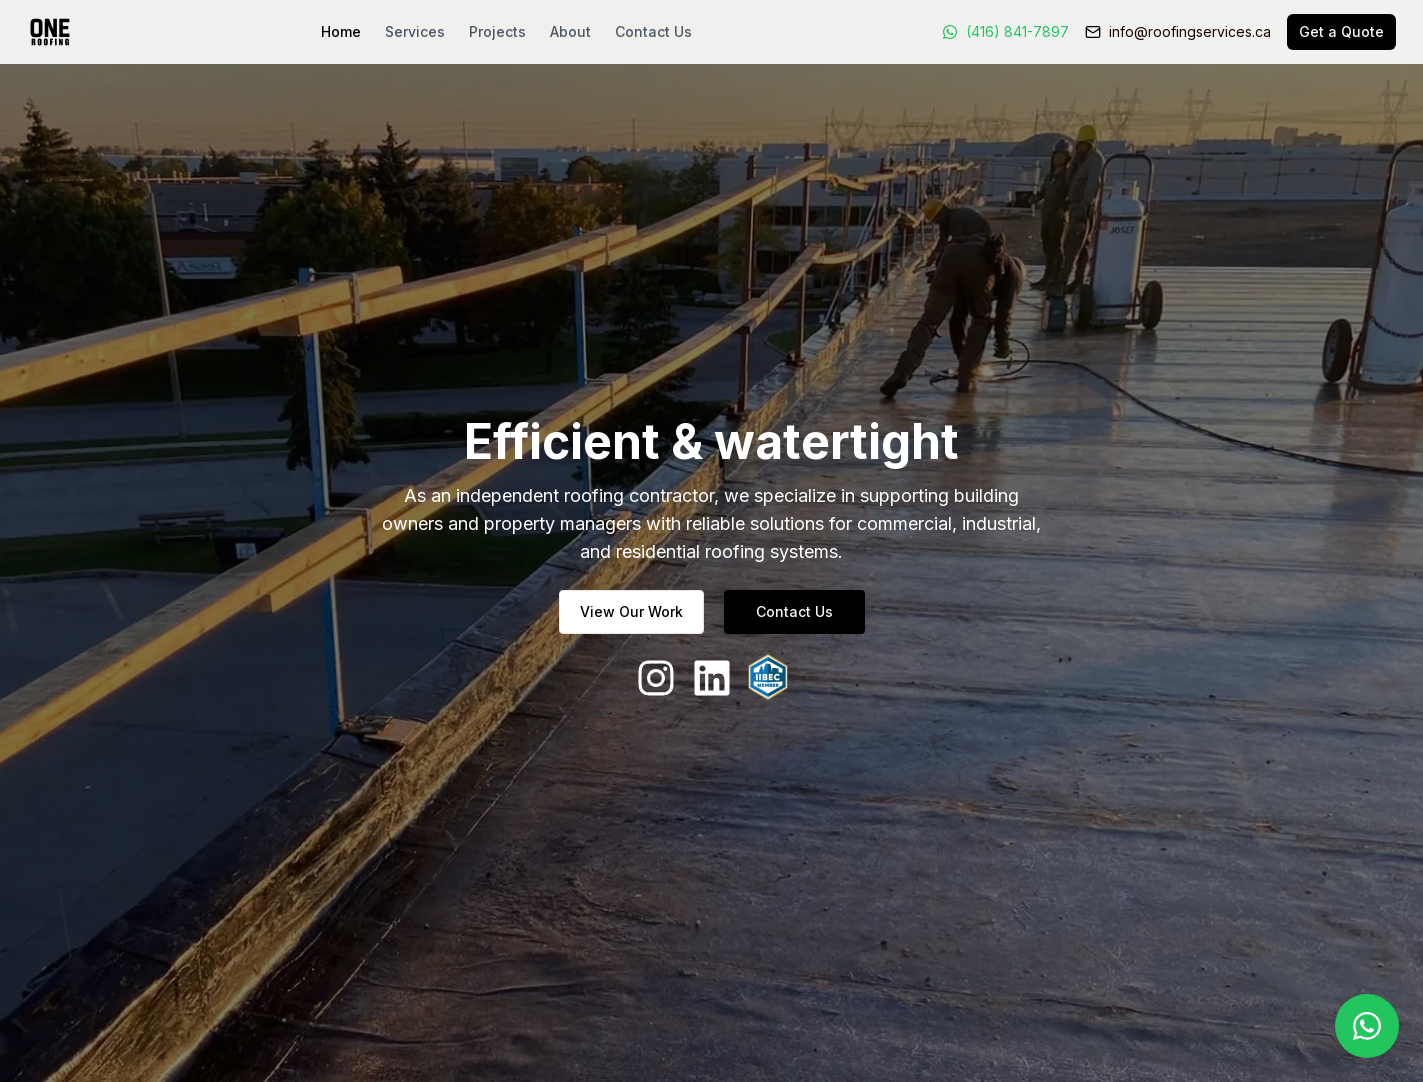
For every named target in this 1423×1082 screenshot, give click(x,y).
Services (415, 31)
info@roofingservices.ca (1190, 31)
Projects (497, 31)
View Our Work (631, 611)
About (570, 31)
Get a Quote (1341, 31)
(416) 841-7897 (1017, 31)
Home (341, 31)
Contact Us (653, 31)
